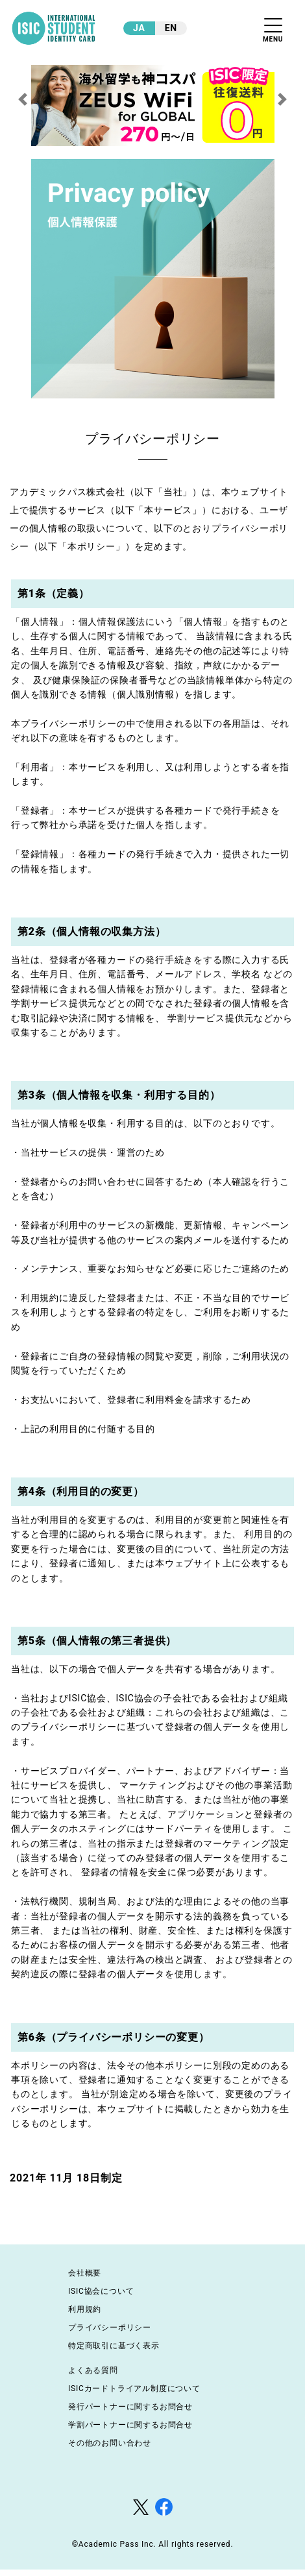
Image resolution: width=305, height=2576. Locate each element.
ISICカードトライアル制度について (134, 2388)
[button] (23, 99)
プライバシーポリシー (109, 2327)
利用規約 (84, 2309)
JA (139, 28)
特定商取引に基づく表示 (114, 2345)
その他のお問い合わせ (109, 2443)
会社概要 (84, 2273)
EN (171, 28)
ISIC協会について (101, 2291)
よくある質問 (93, 2370)
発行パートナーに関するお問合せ (130, 2406)
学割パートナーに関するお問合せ (130, 2424)
